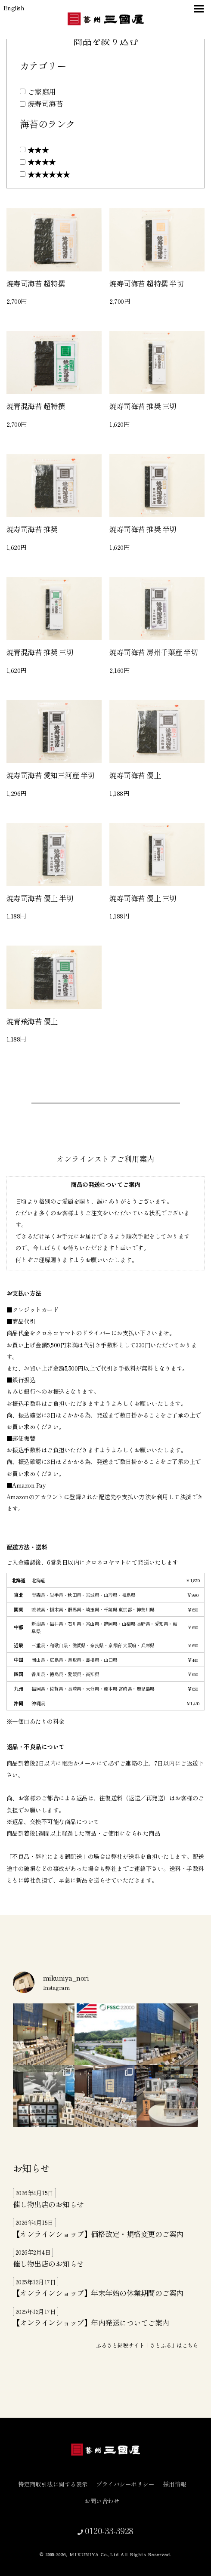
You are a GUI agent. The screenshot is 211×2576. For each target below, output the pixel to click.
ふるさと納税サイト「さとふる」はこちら (147, 2345)
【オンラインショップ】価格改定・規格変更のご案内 (98, 2233)
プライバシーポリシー (128, 2484)
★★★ (38, 149)
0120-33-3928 (108, 2530)
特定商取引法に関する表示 (56, 2484)
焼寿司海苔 (45, 103)
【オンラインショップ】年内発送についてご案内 (91, 2322)
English (13, 7)
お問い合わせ (105, 2500)
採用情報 (178, 2484)
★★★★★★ (49, 174)
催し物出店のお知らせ (48, 2204)
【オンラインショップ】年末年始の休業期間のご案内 (98, 2292)
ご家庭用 (42, 91)
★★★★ (42, 161)
